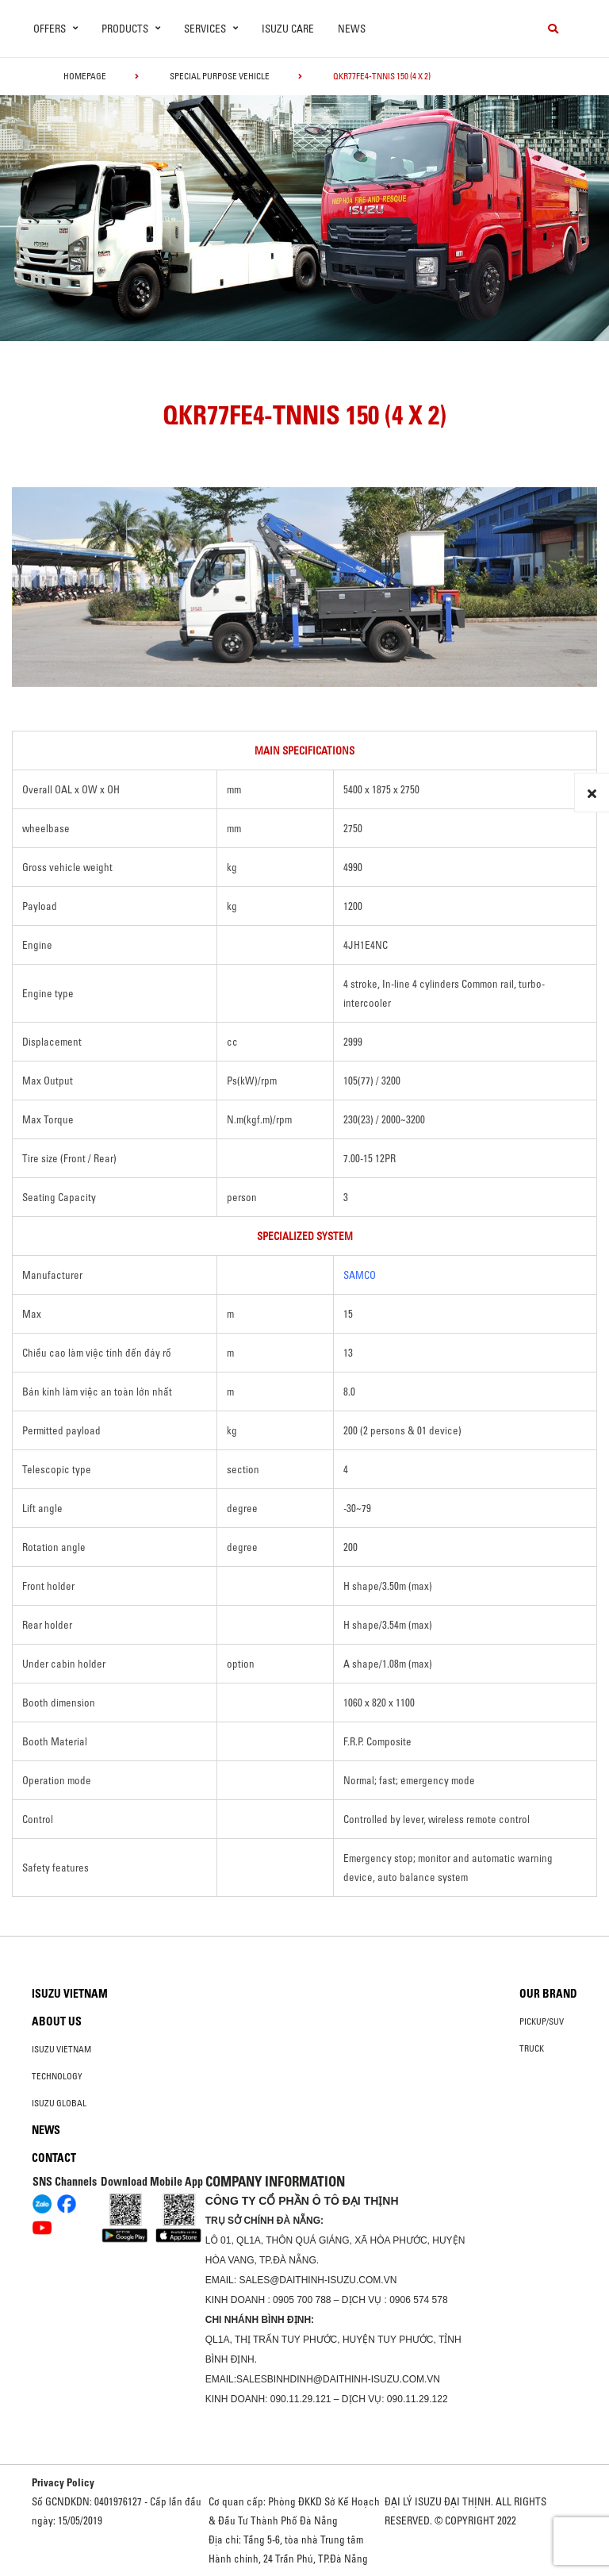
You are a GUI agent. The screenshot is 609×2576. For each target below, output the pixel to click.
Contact (54, 2158)
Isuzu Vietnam (70, 1994)
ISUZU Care (288, 28)
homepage (84, 76)
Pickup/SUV (541, 2021)
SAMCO (359, 1275)
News (352, 28)
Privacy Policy (63, 2482)
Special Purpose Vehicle (220, 76)
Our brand (548, 1994)
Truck (531, 2048)
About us (57, 2021)
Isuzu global (59, 2103)
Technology (57, 2076)
